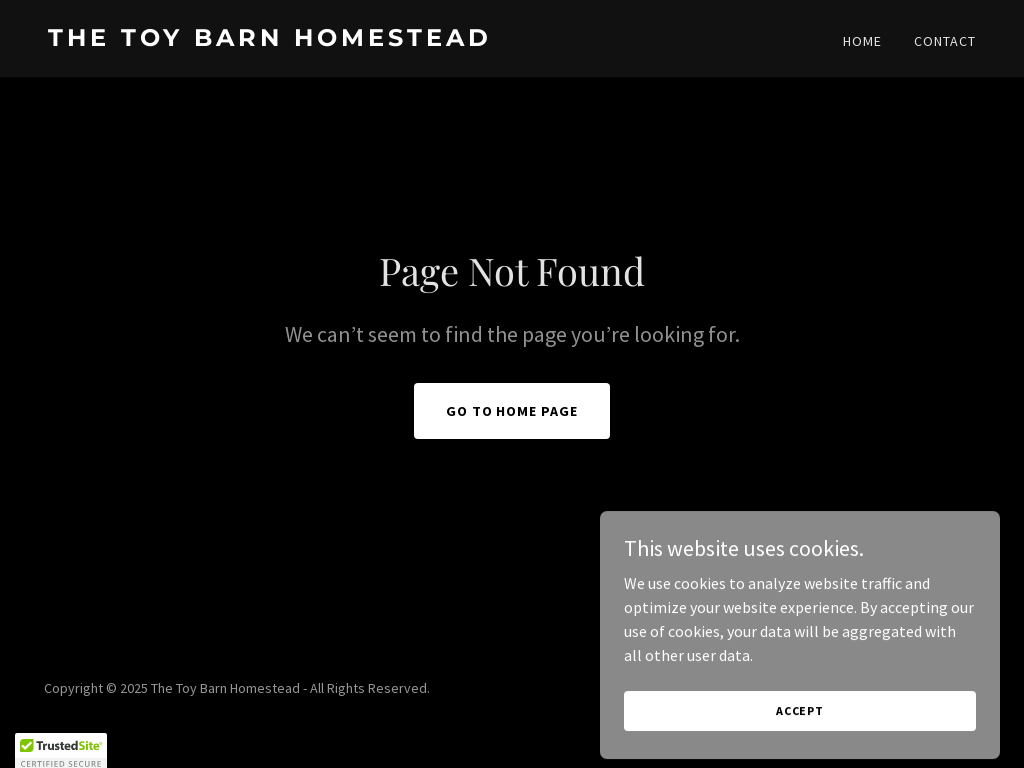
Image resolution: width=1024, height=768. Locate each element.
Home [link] (862, 41)
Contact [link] (945, 41)
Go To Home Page (512, 411)
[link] (272, 40)
